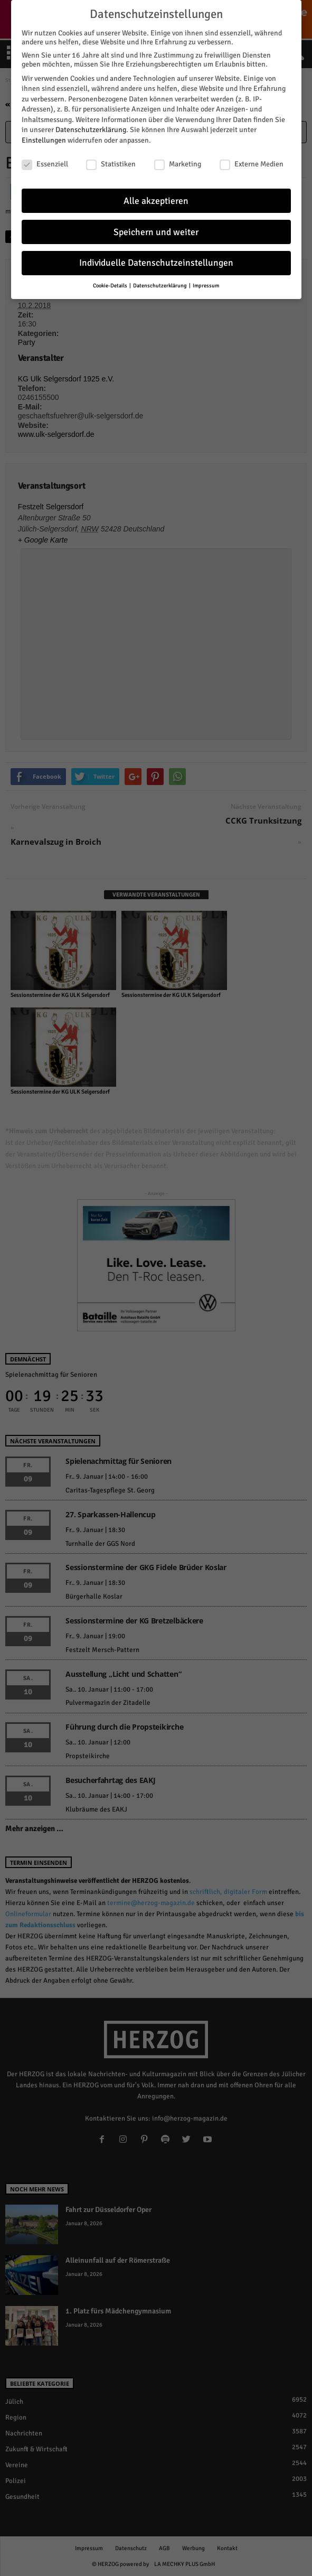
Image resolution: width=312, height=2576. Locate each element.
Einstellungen (44, 138)
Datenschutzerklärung (90, 128)
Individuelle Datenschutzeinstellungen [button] (156, 261)
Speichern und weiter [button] (156, 230)
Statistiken (111, 162)
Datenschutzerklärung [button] (160, 284)
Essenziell (45, 162)
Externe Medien (251, 162)
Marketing (177, 162)
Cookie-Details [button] (110, 284)
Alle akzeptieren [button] (156, 198)
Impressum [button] (206, 284)
